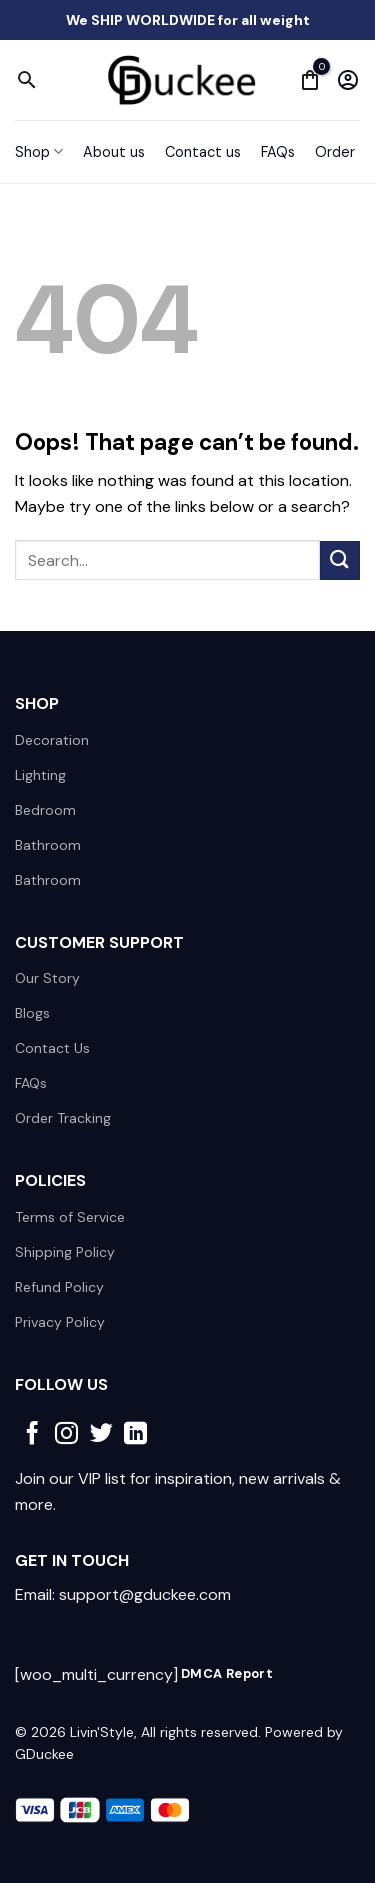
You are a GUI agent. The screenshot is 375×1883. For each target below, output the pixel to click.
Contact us (203, 152)
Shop (39, 151)
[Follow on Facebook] (32, 1435)
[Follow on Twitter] (101, 1435)
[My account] (348, 80)
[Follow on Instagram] (66, 1435)
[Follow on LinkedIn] (135, 1435)
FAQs (278, 152)
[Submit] (340, 560)
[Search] (27, 80)
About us (114, 152)
